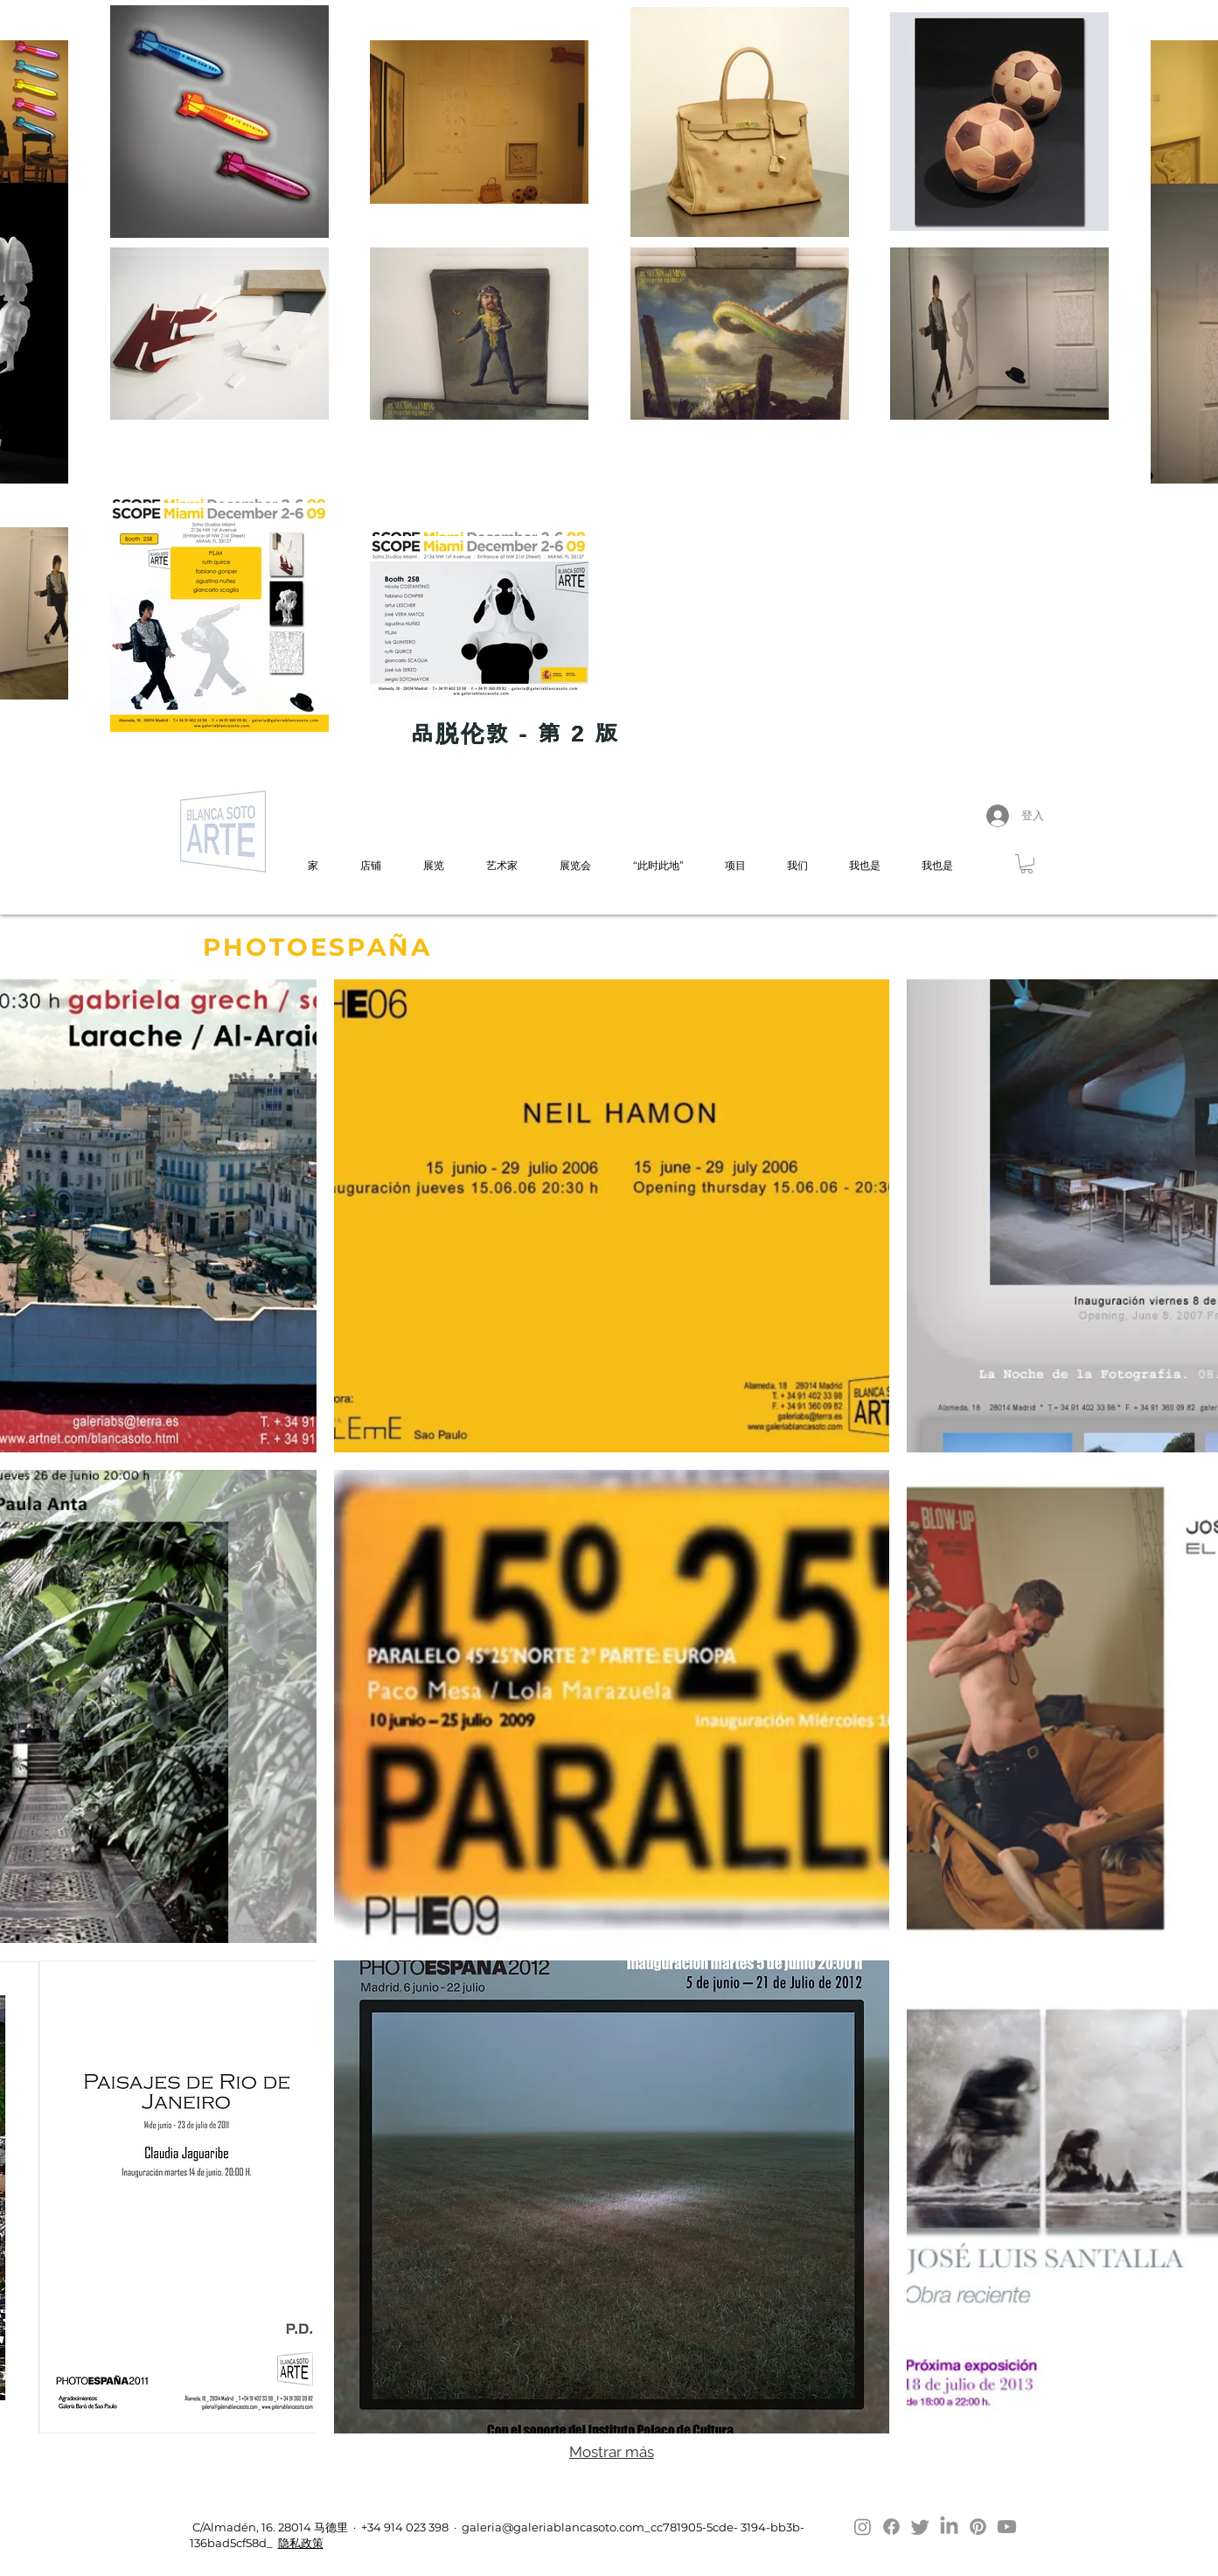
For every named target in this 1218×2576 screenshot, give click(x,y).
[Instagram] (862, 2527)
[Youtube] (1007, 2527)
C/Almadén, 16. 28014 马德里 (269, 2527)
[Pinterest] (978, 2527)
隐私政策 (301, 2543)
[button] (1026, 864)
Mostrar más (611, 2452)
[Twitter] (920, 2527)
